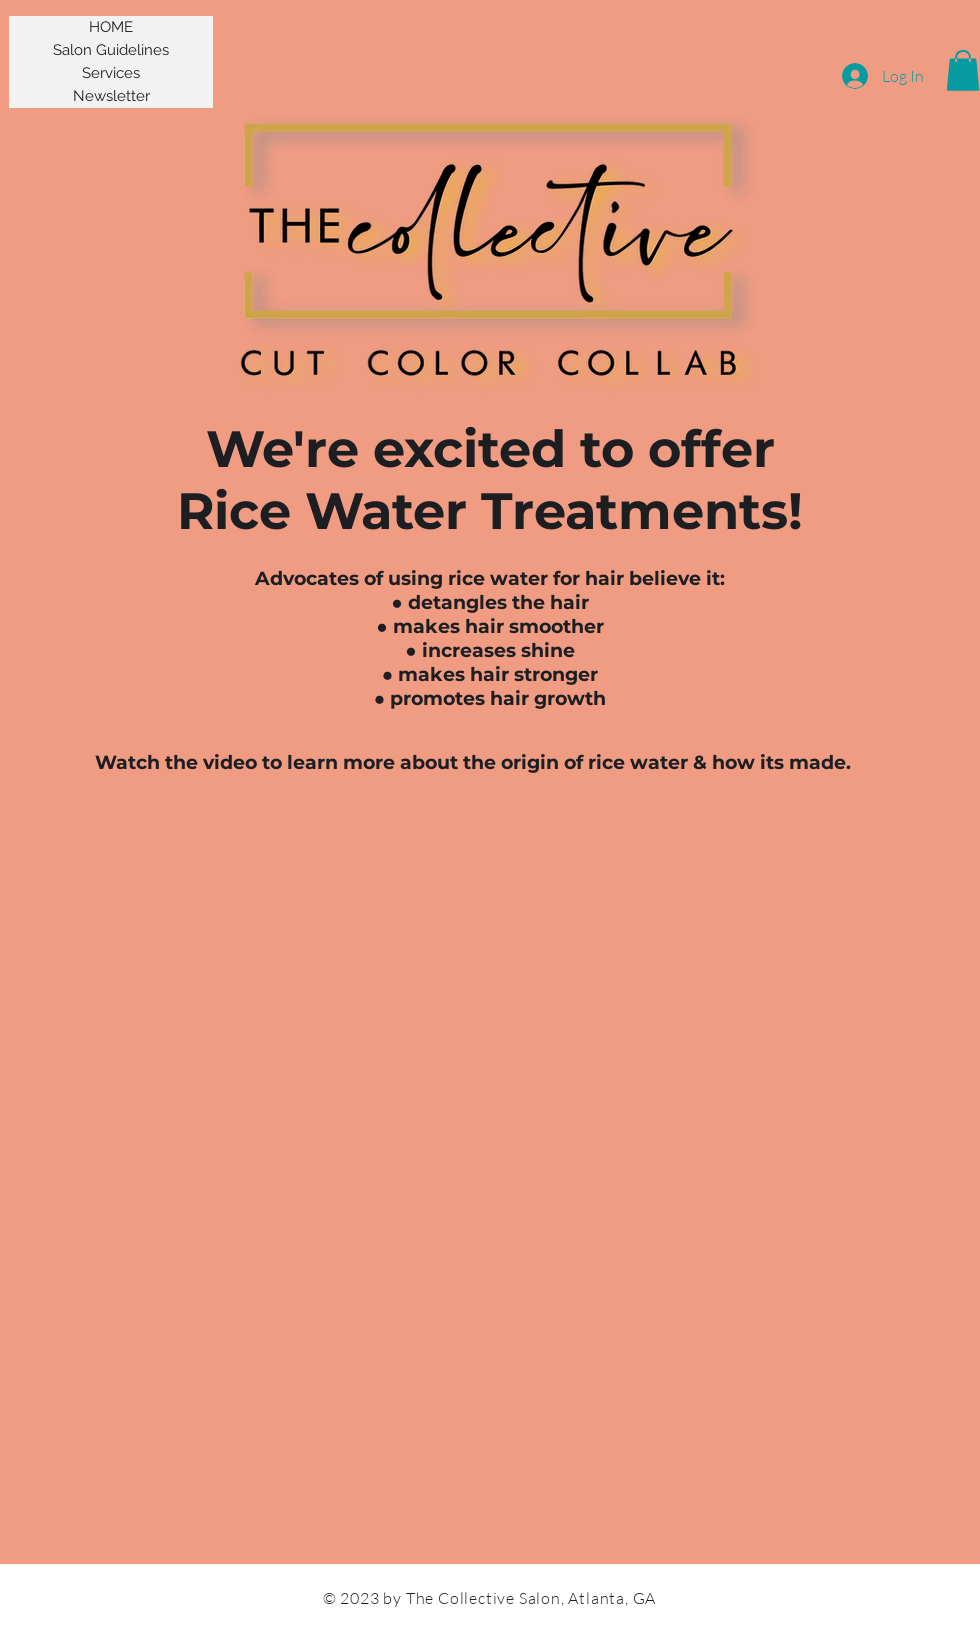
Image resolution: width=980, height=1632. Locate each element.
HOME (111, 27)
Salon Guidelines (111, 50)
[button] (963, 70)
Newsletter (111, 96)
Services (111, 73)
